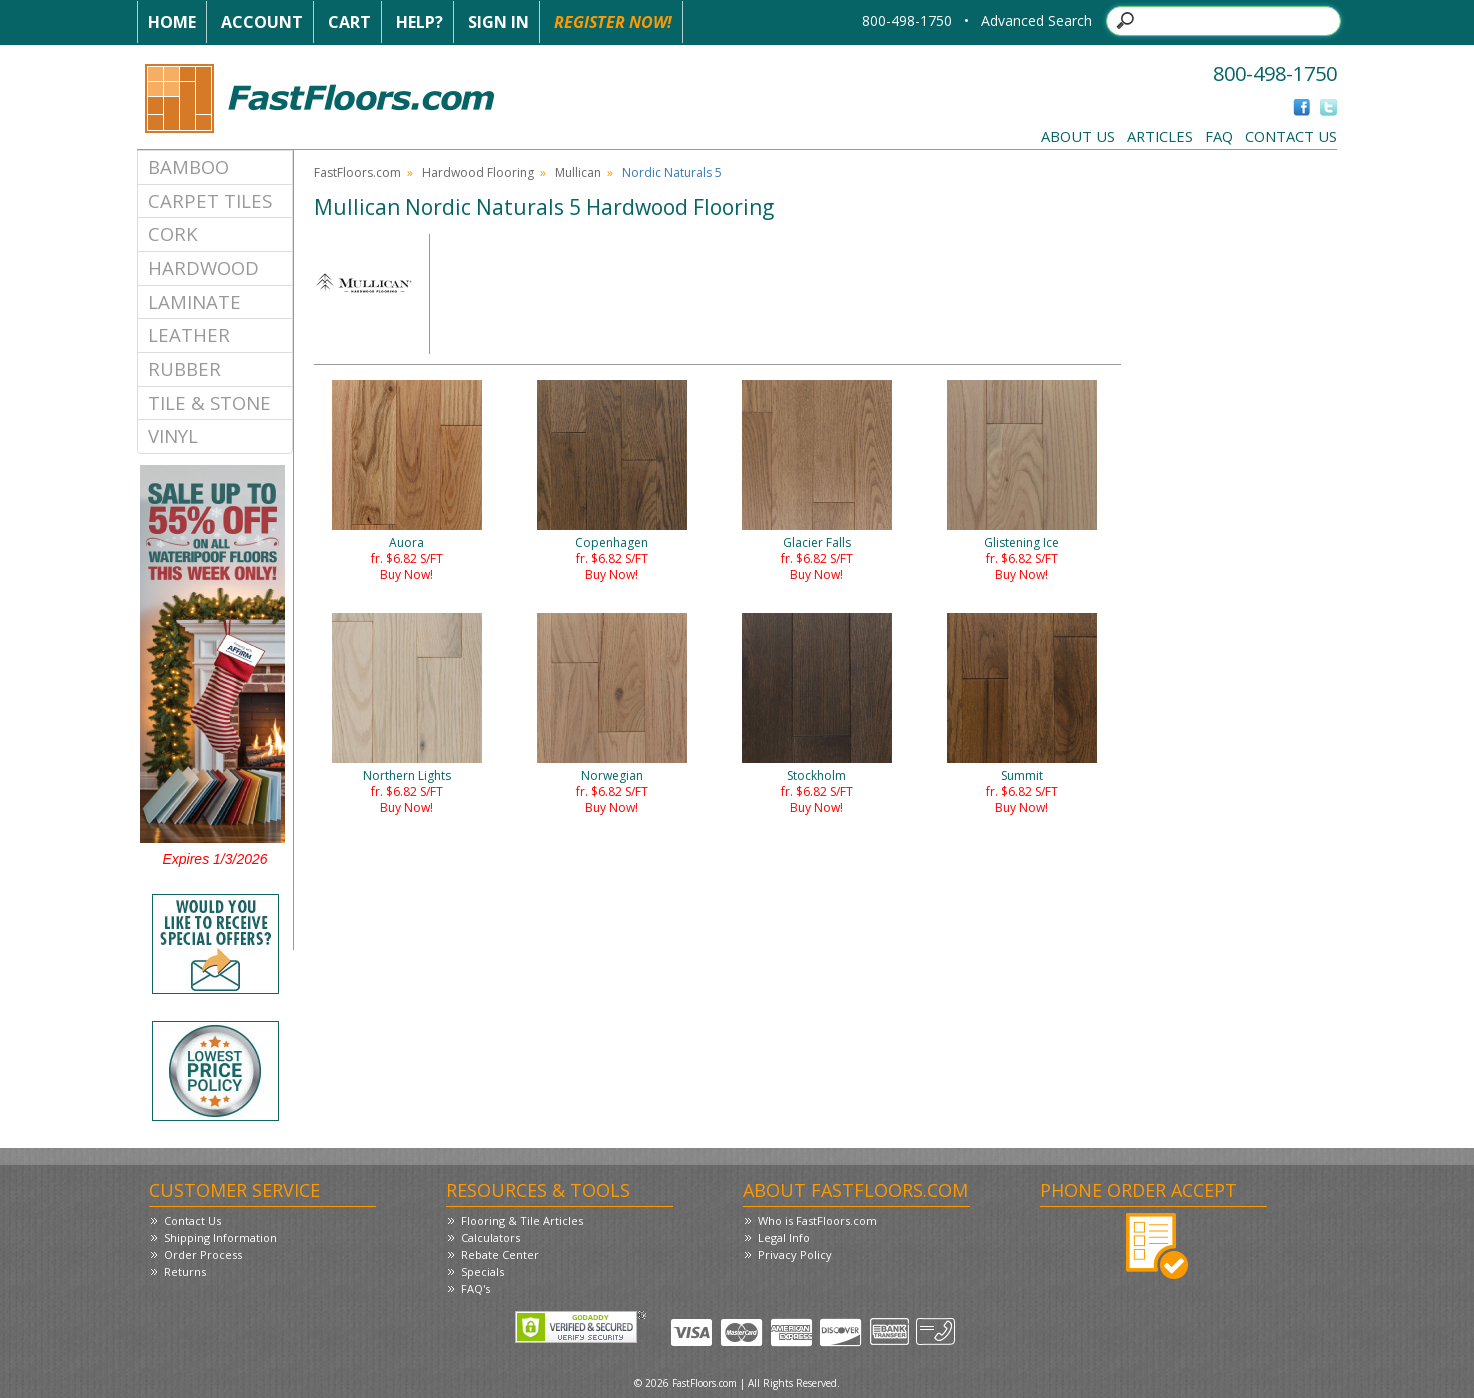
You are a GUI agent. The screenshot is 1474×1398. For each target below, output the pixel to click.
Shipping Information (220, 1237)
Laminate (194, 301)
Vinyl (173, 435)
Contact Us (1291, 136)
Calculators (490, 1237)
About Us (1078, 136)
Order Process (203, 1254)
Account (262, 22)
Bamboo (188, 166)
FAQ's (475, 1288)
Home (172, 22)
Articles (1160, 136)
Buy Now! (406, 574)
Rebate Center (500, 1254)
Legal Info (784, 1237)
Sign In (498, 22)
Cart (349, 22)
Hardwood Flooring (478, 172)
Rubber (184, 368)
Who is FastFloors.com (817, 1220)
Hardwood (203, 267)
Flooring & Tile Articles (522, 1220)
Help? (419, 22)
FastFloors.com (357, 172)
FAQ (1219, 136)
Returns (185, 1271)
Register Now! (613, 22)
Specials (482, 1271)
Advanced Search (1036, 20)
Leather (189, 334)
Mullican (578, 172)
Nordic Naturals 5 (672, 172)
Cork (173, 233)
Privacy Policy (795, 1254)
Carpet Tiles (210, 200)
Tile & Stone (209, 402)
